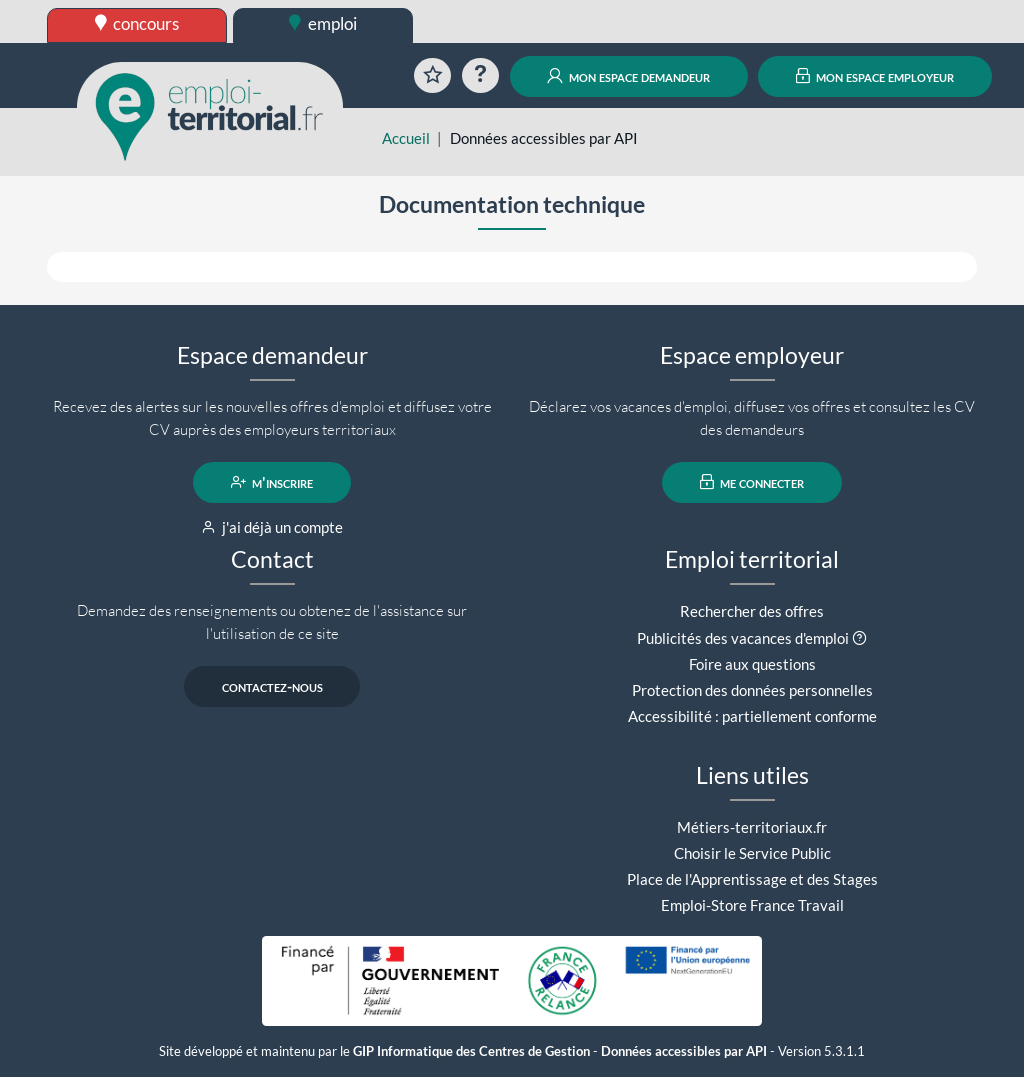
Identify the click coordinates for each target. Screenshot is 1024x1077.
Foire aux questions (752, 664)
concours (137, 23)
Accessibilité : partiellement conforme (752, 716)
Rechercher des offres (752, 611)
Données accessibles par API (684, 1051)
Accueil (406, 138)
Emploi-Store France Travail (752, 905)
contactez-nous (272, 686)
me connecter (752, 482)
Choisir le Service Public (752, 853)
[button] (859, 638)
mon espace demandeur (628, 76)
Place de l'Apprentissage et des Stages (752, 879)
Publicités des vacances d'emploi (743, 638)
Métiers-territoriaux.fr (752, 827)
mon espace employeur (875, 76)
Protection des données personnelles (752, 690)
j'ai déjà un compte (272, 527)
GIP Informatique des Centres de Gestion (471, 1051)
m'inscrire (272, 482)
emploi (323, 23)
